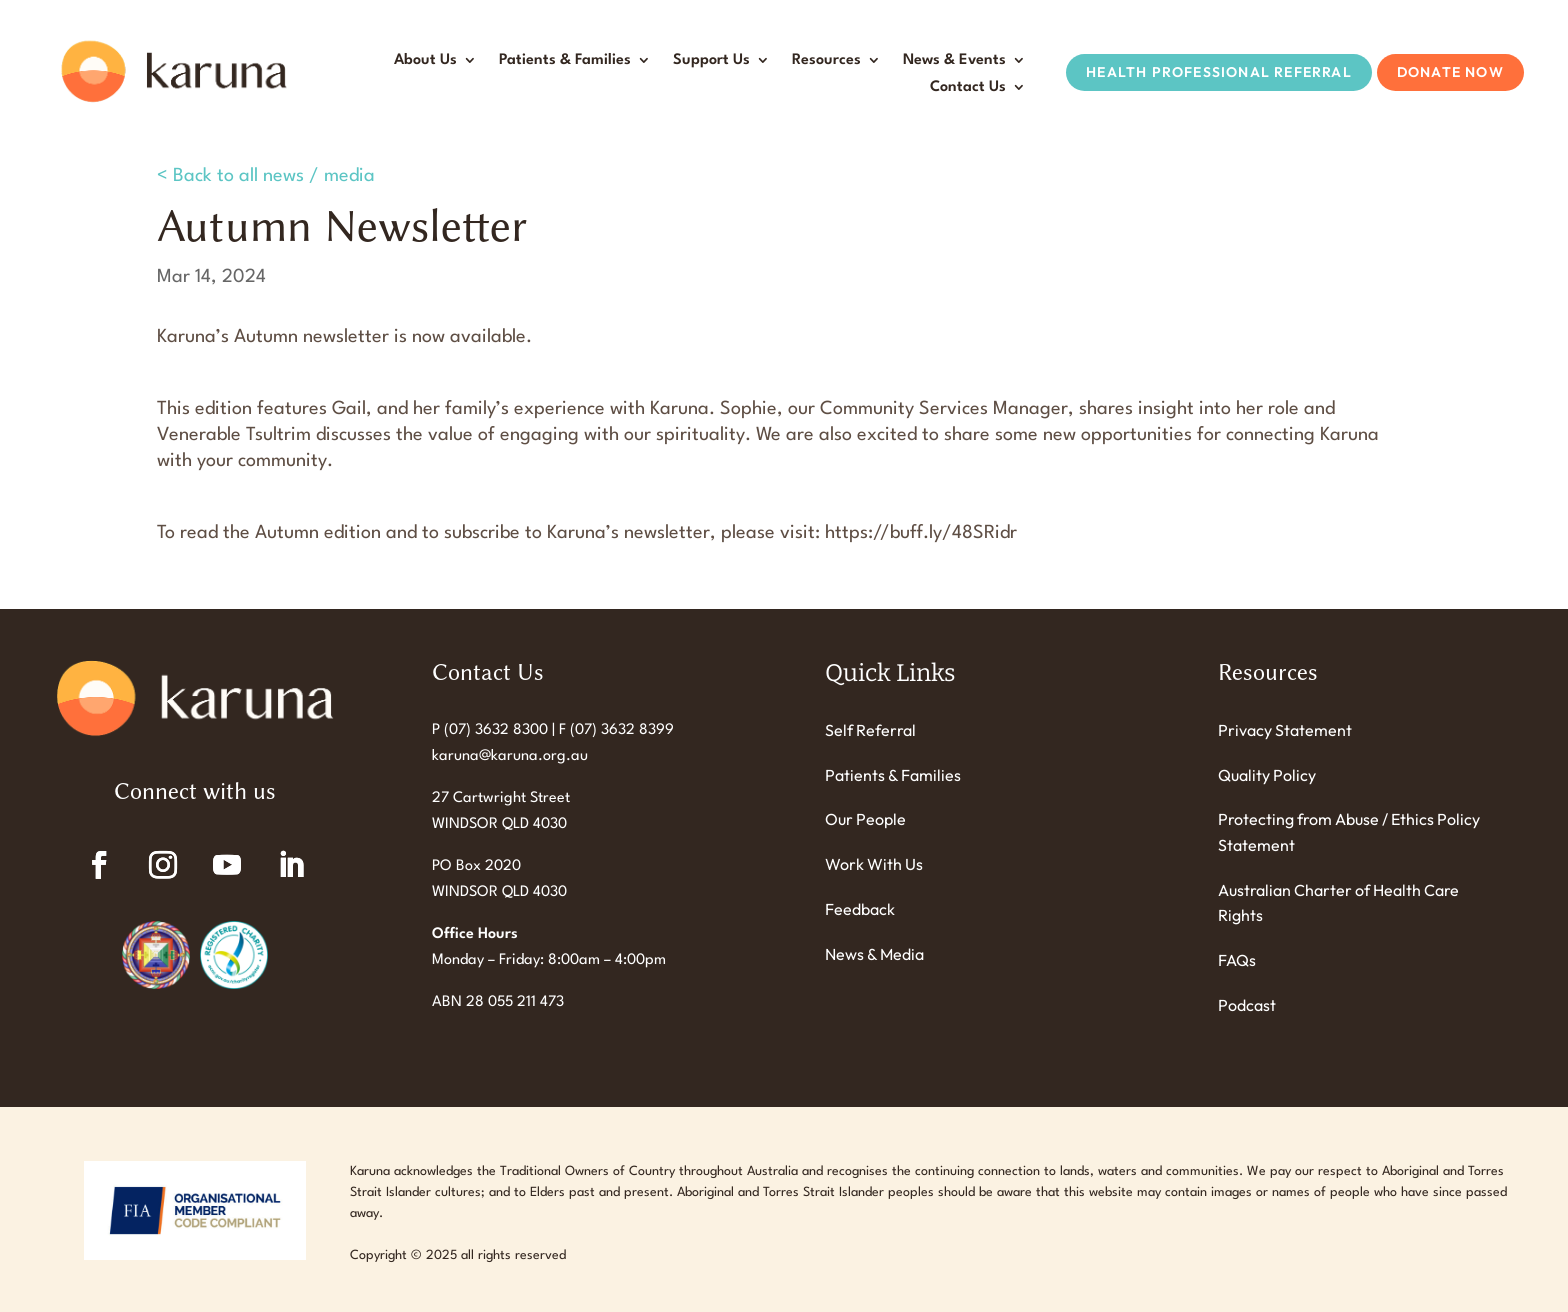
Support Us (711, 60)
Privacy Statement (1285, 730)
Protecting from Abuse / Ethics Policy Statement (1349, 832)
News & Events (954, 60)
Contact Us (968, 87)
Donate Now (1450, 72)
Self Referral (870, 730)
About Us (425, 60)
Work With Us (874, 864)
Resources (826, 60)
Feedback (860, 909)
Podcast (1247, 1005)
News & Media (874, 954)
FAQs (1237, 960)
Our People (865, 819)
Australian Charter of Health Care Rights (1338, 903)
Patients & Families (565, 60)
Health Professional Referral (1219, 72)
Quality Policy (1267, 775)
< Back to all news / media (266, 176)
